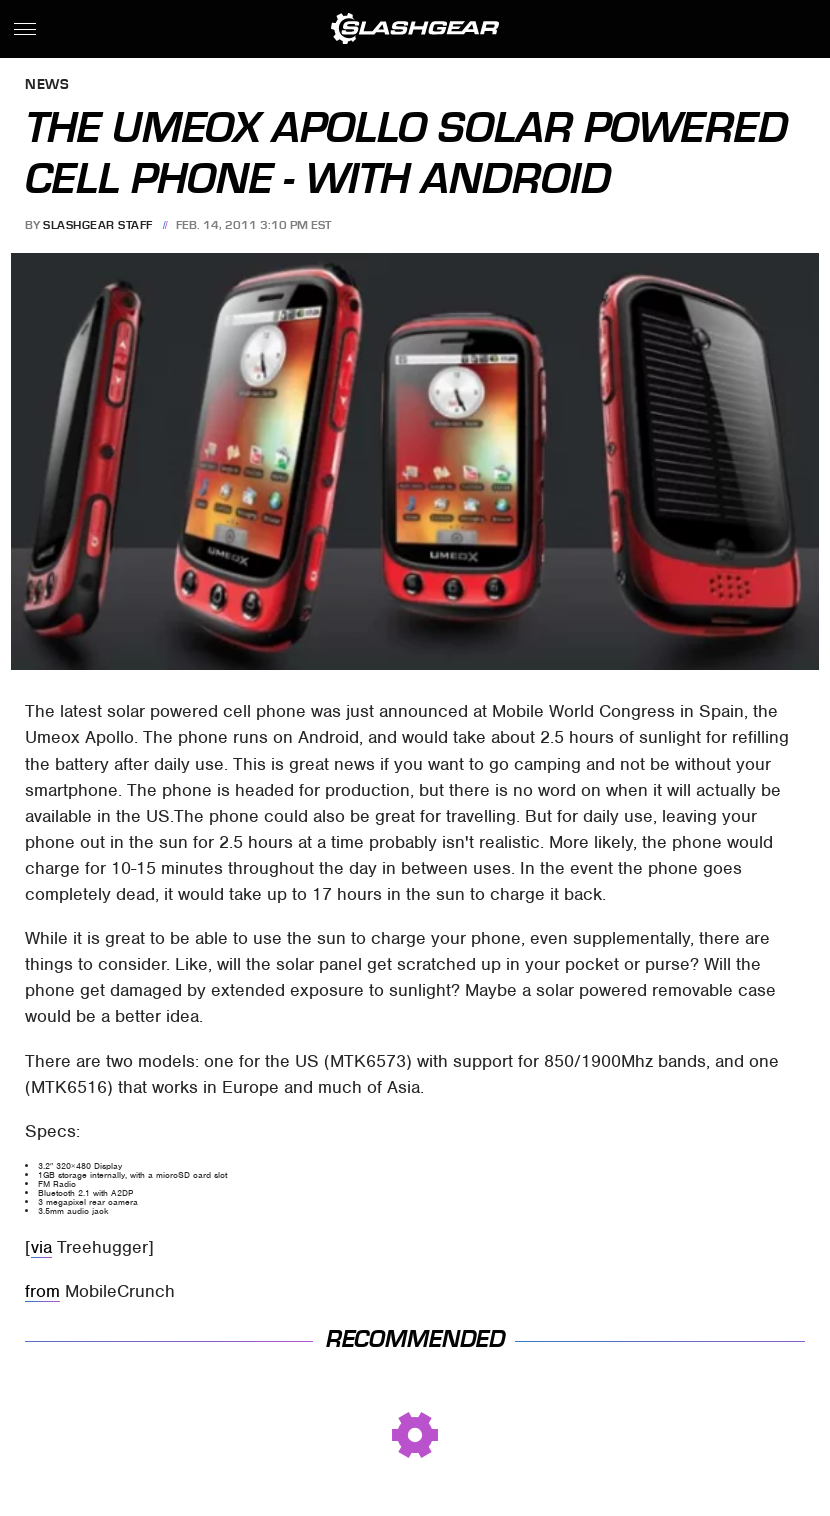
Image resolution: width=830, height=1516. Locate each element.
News (47, 85)
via (41, 1247)
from (42, 1291)
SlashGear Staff (98, 225)
